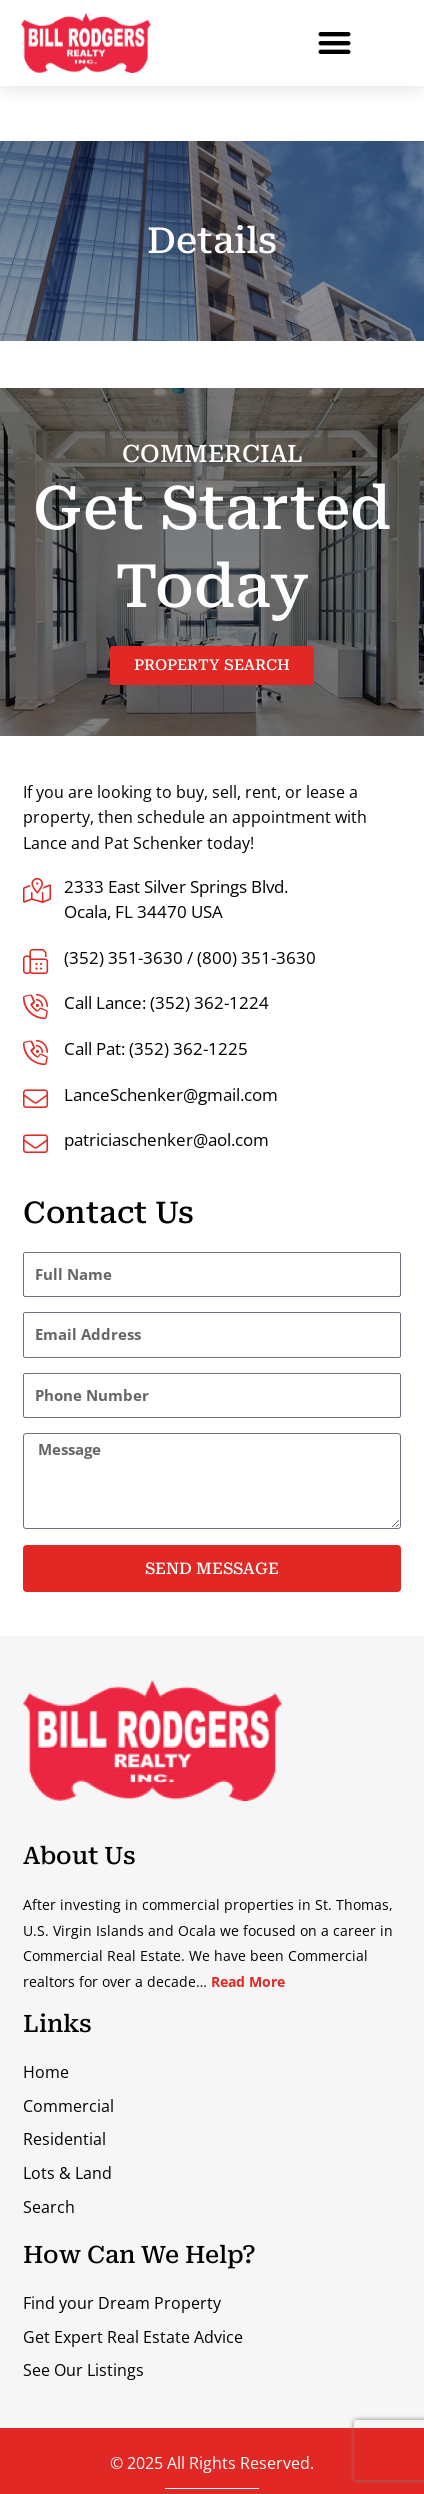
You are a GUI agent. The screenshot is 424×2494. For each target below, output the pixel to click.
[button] (334, 43)
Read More (248, 1981)
